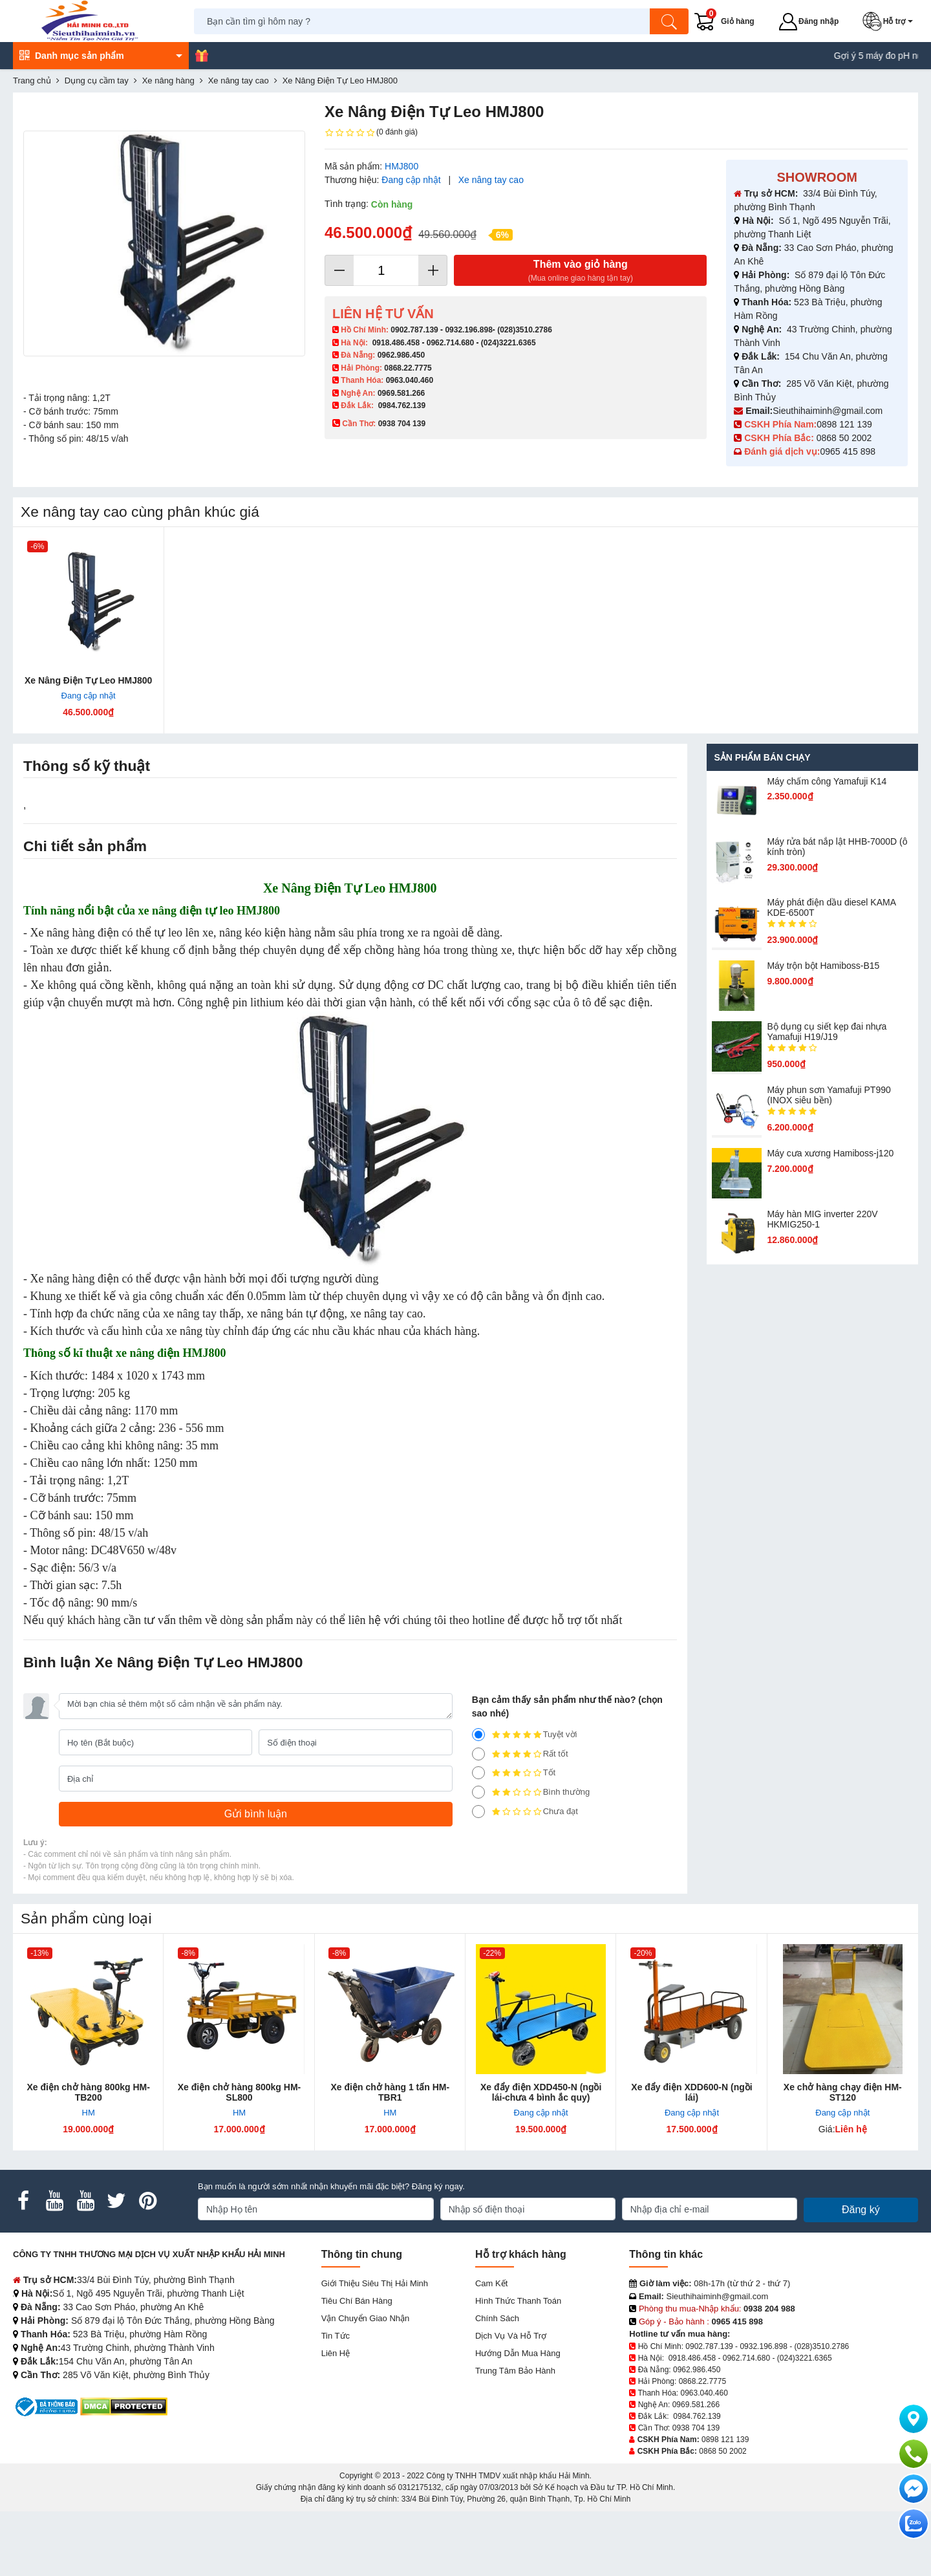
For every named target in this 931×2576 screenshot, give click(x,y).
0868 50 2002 (846, 438)
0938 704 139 (696, 2427)
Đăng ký (861, 2209)
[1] (478, 1811)
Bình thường (531, 1792)
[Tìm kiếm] (669, 21)
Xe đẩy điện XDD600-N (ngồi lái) (691, 2092)
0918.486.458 (396, 342)
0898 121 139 (844, 424)
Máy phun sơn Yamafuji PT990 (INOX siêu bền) (828, 1095)
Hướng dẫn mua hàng (518, 2353)
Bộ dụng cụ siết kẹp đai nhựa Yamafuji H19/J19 (826, 1031)
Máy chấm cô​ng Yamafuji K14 (826, 781)
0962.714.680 (450, 342)
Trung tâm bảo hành (515, 2371)
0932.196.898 (468, 329)
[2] (478, 1792)
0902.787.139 (414, 329)
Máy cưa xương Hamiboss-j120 (830, 1153)
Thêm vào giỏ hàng (580, 271)
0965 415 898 (847, 451)
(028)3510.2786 (524, 329)
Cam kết (491, 2283)
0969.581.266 (401, 393)
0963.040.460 (409, 380)
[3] (478, 1772)
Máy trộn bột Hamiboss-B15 (823, 965)
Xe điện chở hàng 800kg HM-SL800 (239, 2092)
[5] (478, 1734)
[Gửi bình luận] (256, 1814)
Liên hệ (335, 2353)
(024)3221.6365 (508, 342)
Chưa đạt (525, 1811)
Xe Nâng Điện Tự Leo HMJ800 (88, 680)
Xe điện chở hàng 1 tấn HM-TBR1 (389, 2092)
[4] (478, 1754)
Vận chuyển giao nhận (365, 2318)
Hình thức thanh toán (518, 2301)
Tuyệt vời (524, 1734)
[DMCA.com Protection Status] (123, 2406)
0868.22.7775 (407, 368)
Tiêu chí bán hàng (356, 2301)
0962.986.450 (401, 355)
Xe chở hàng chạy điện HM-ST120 (843, 2092)
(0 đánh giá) (371, 132)
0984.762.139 (401, 405)
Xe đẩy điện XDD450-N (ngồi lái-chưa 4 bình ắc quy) (540, 2092)
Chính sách (497, 2318)
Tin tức (335, 2336)
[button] (890, 21)
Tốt (514, 1772)
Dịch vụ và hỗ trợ (510, 2336)
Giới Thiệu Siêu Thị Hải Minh (374, 2283)
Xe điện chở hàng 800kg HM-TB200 (88, 2092)
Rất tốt (520, 1754)
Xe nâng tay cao (491, 180)
